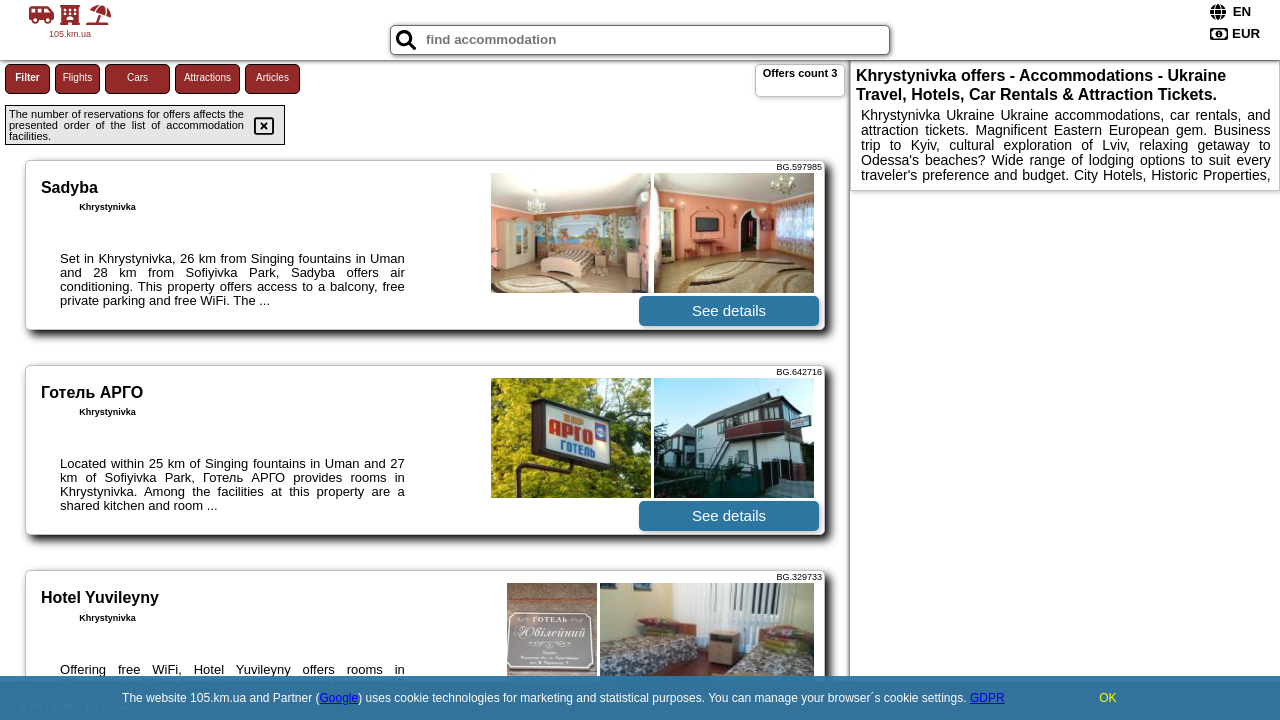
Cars (137, 77)
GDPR (987, 698)
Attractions (207, 77)
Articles (272, 77)
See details (729, 310)
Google (339, 698)
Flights (77, 77)
